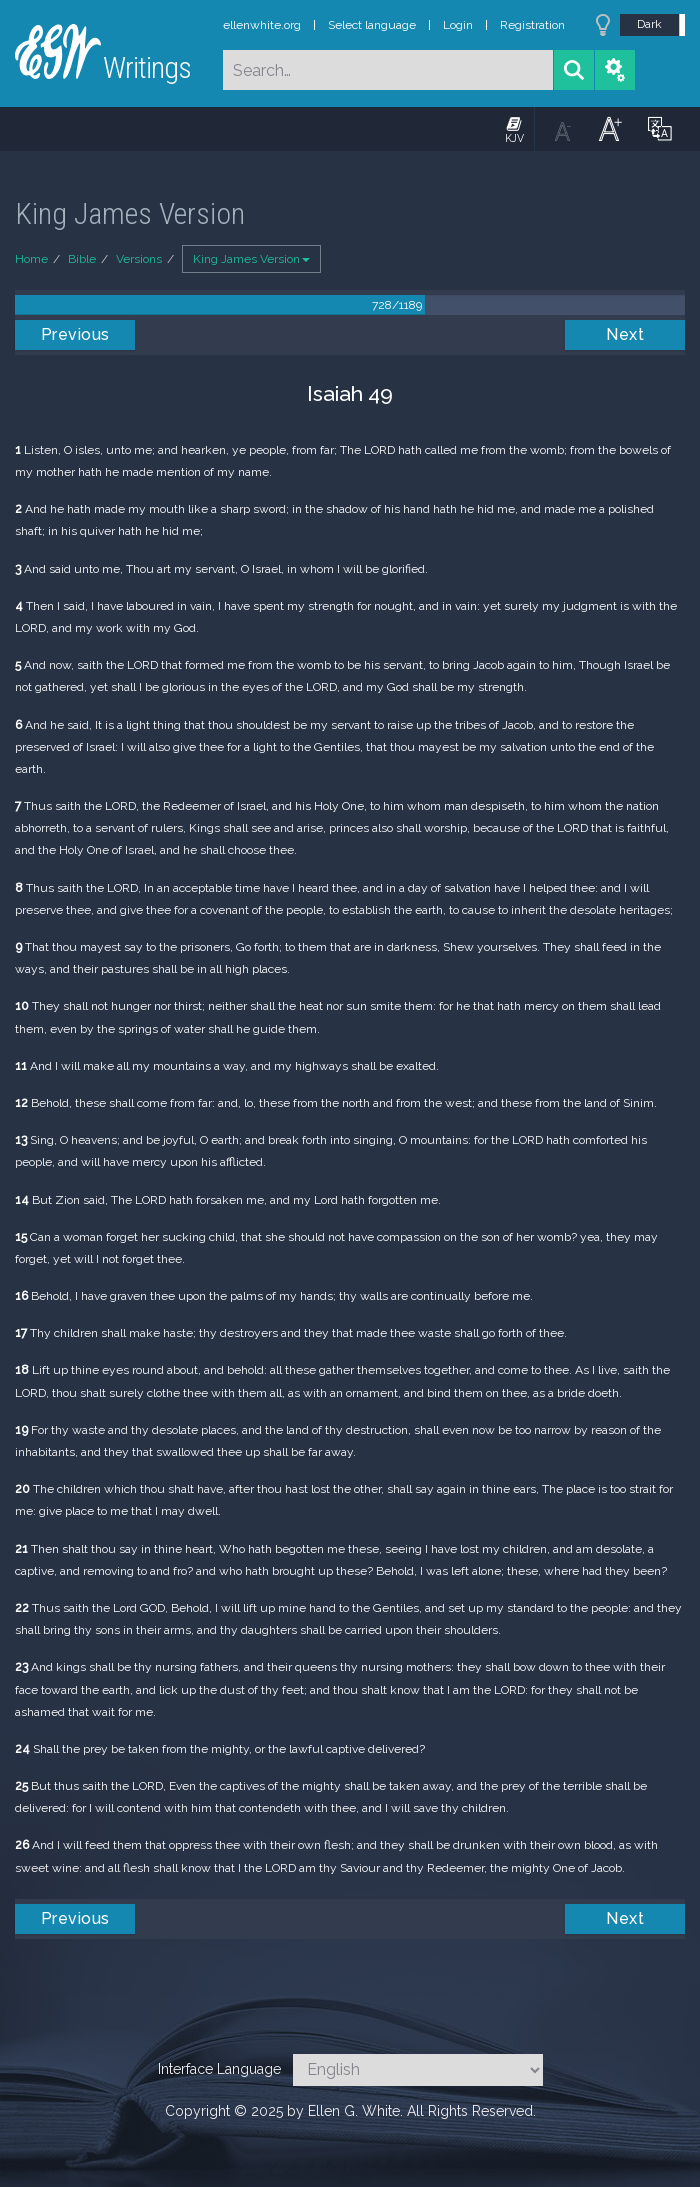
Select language (372, 25)
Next (625, 334)
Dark (649, 24)
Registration (532, 25)
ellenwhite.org (262, 25)
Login (458, 25)
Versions (139, 259)
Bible (82, 259)
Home (31, 259)
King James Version (251, 259)
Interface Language (219, 2069)
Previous (75, 334)
